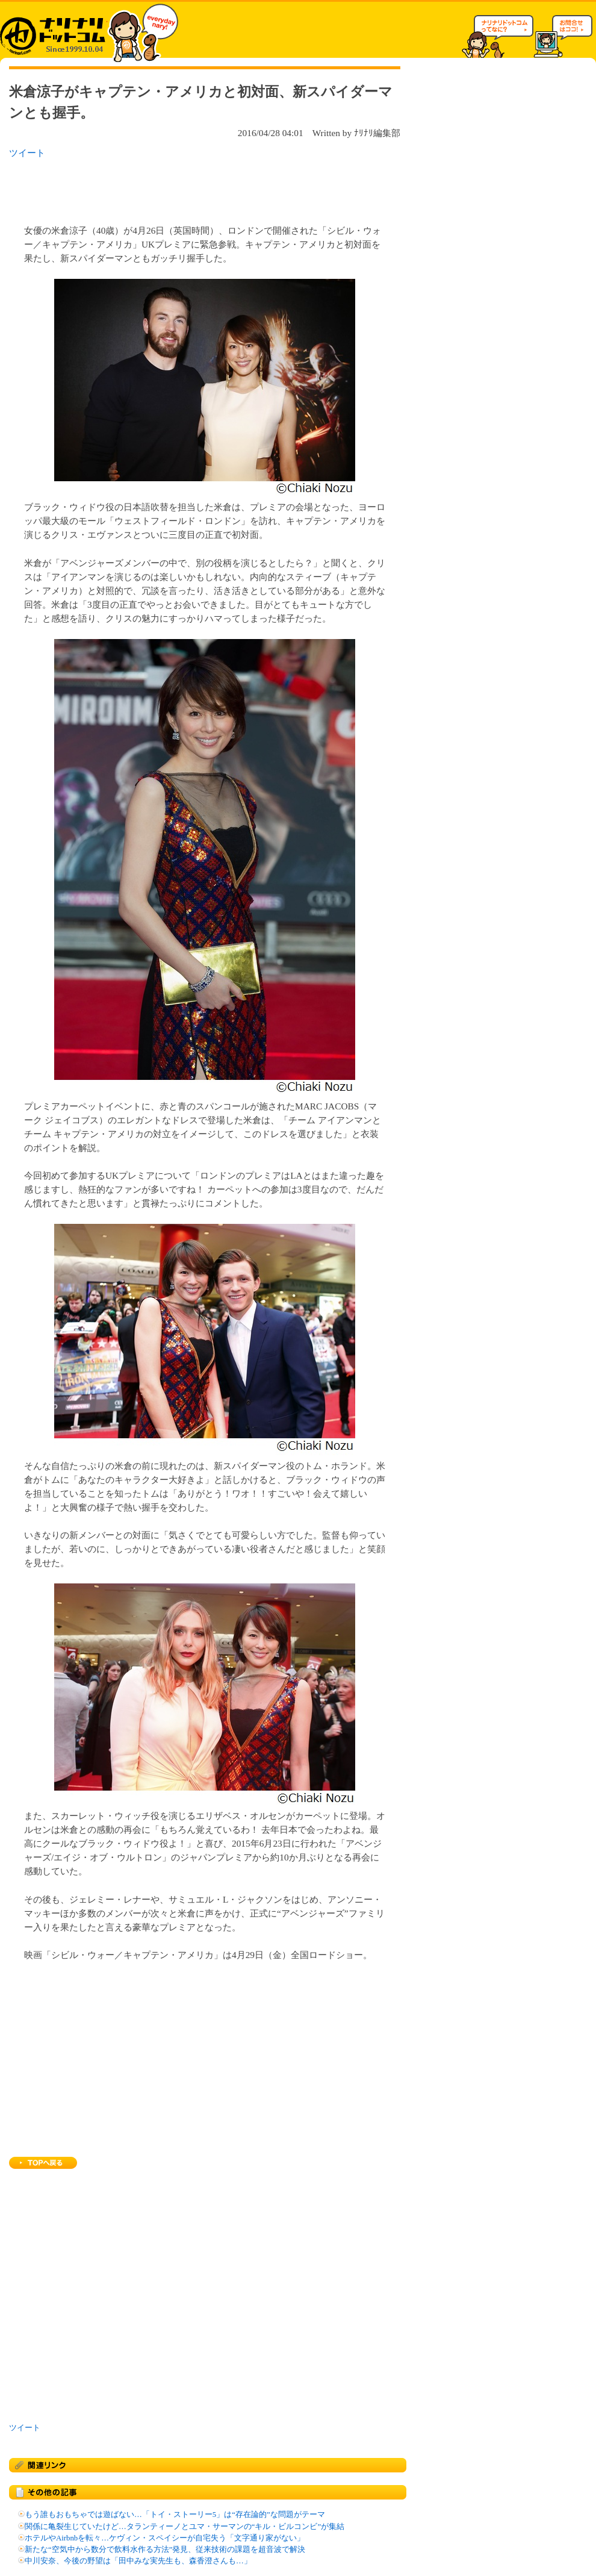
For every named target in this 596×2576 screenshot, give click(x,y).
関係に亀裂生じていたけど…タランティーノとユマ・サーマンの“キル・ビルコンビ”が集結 (184, 2526)
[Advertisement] (165, 188)
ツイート (27, 153)
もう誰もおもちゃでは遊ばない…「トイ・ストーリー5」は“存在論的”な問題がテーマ (175, 2514)
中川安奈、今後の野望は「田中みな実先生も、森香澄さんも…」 (138, 2561)
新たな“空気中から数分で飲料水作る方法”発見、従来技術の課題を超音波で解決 (165, 2549)
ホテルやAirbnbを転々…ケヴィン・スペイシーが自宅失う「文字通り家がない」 (165, 2538)
